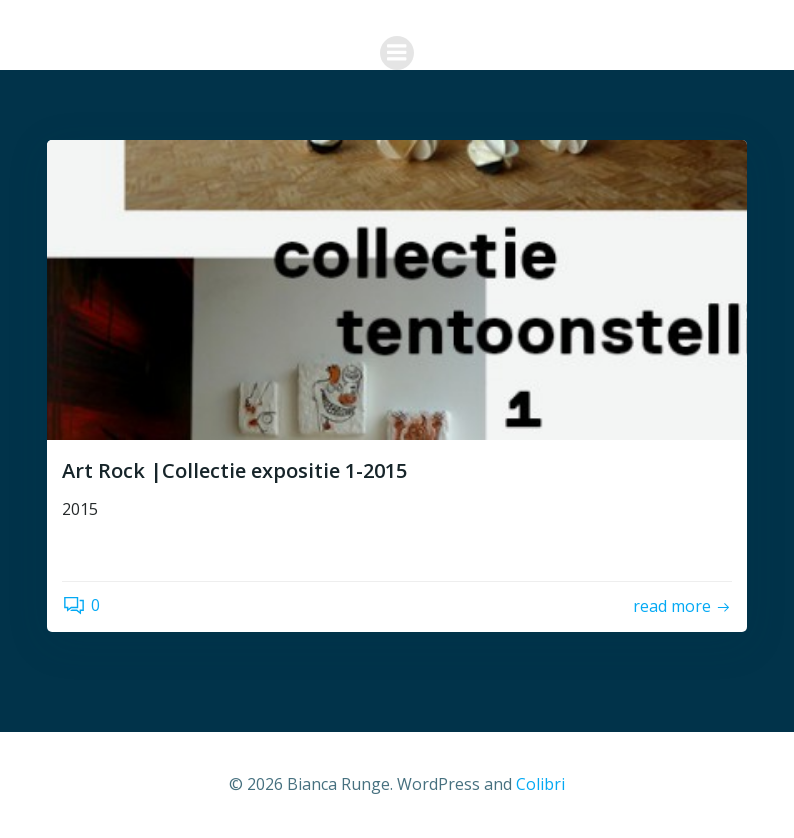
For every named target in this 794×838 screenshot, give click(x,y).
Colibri (540, 784)
